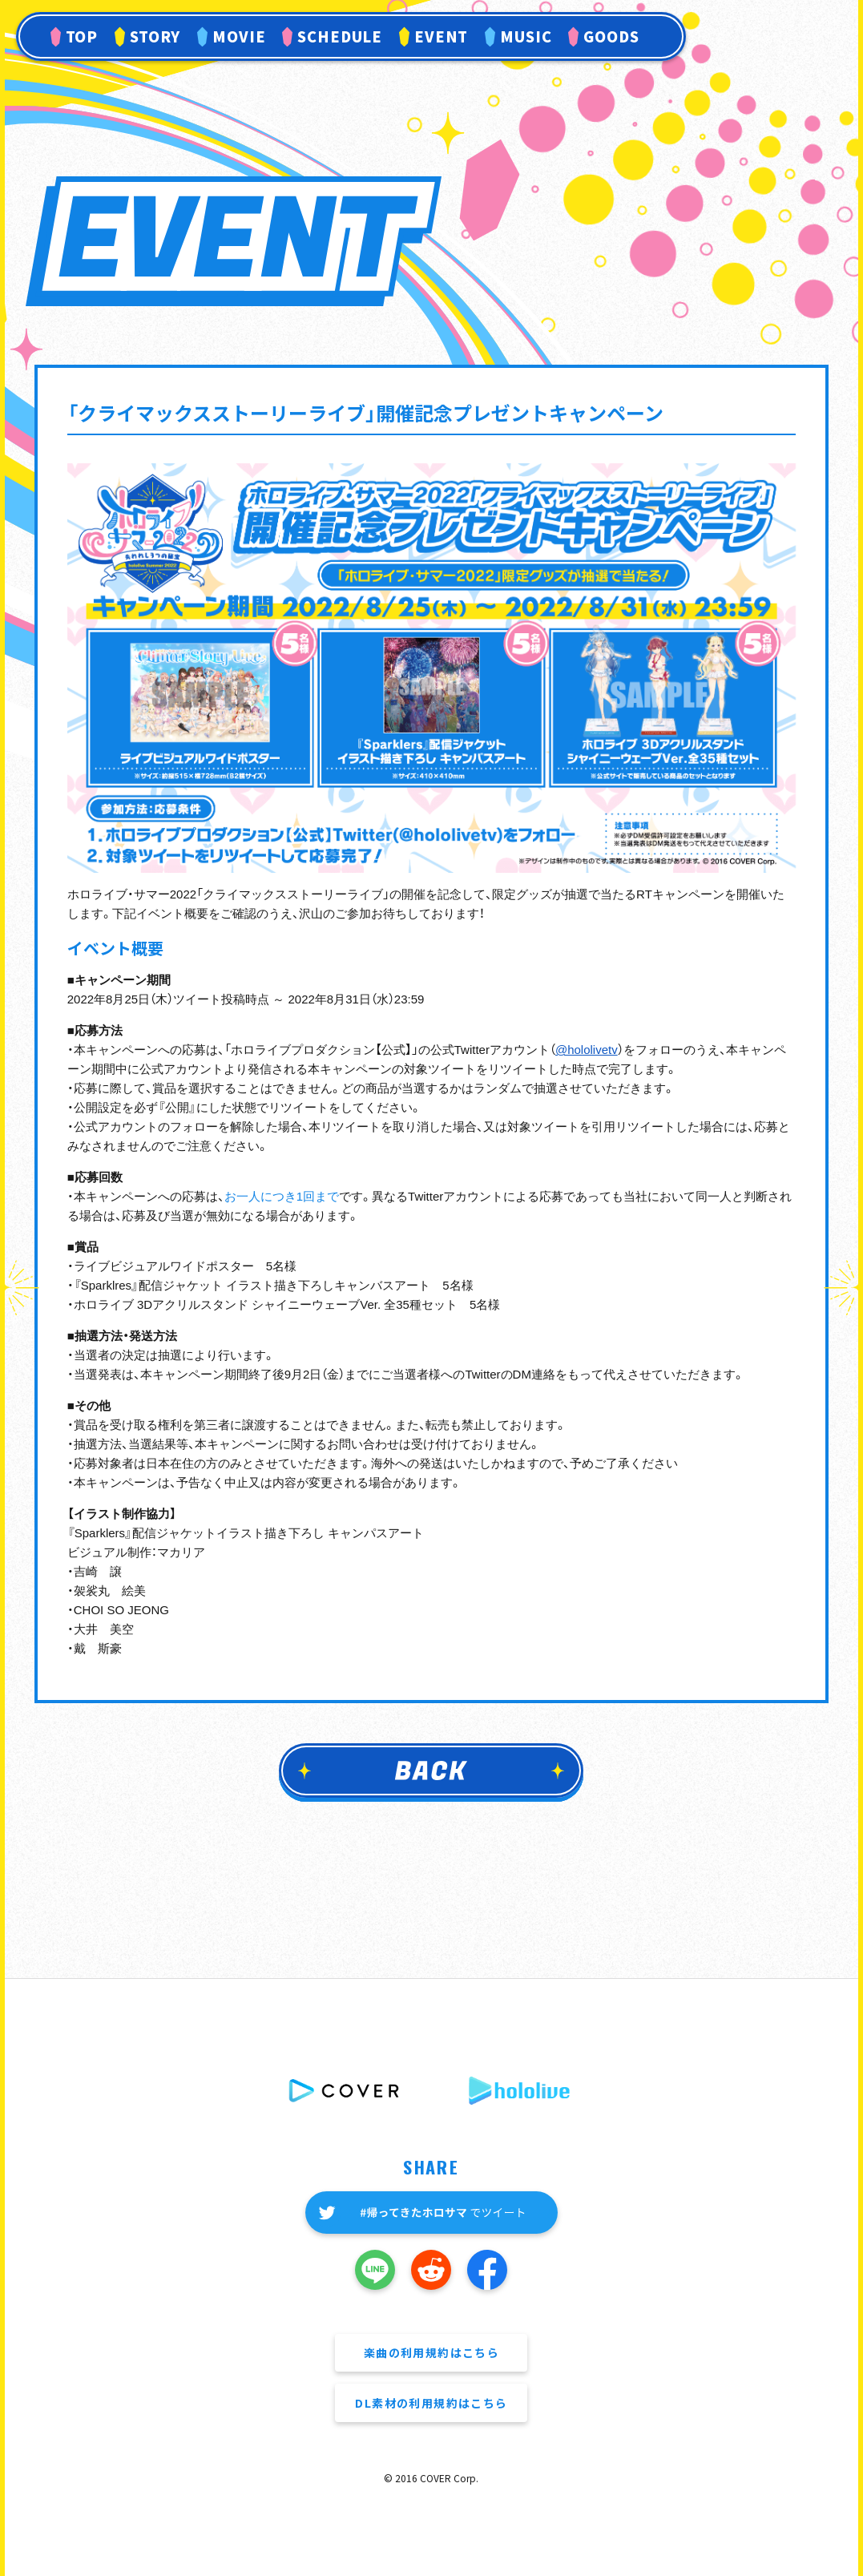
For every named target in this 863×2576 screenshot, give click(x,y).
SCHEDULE (339, 36)
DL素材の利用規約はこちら (431, 2403)
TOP (82, 36)
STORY (155, 36)
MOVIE (239, 36)
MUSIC (526, 36)
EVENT (441, 36)
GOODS (611, 36)
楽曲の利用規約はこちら (431, 2352)
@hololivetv (586, 1049)
